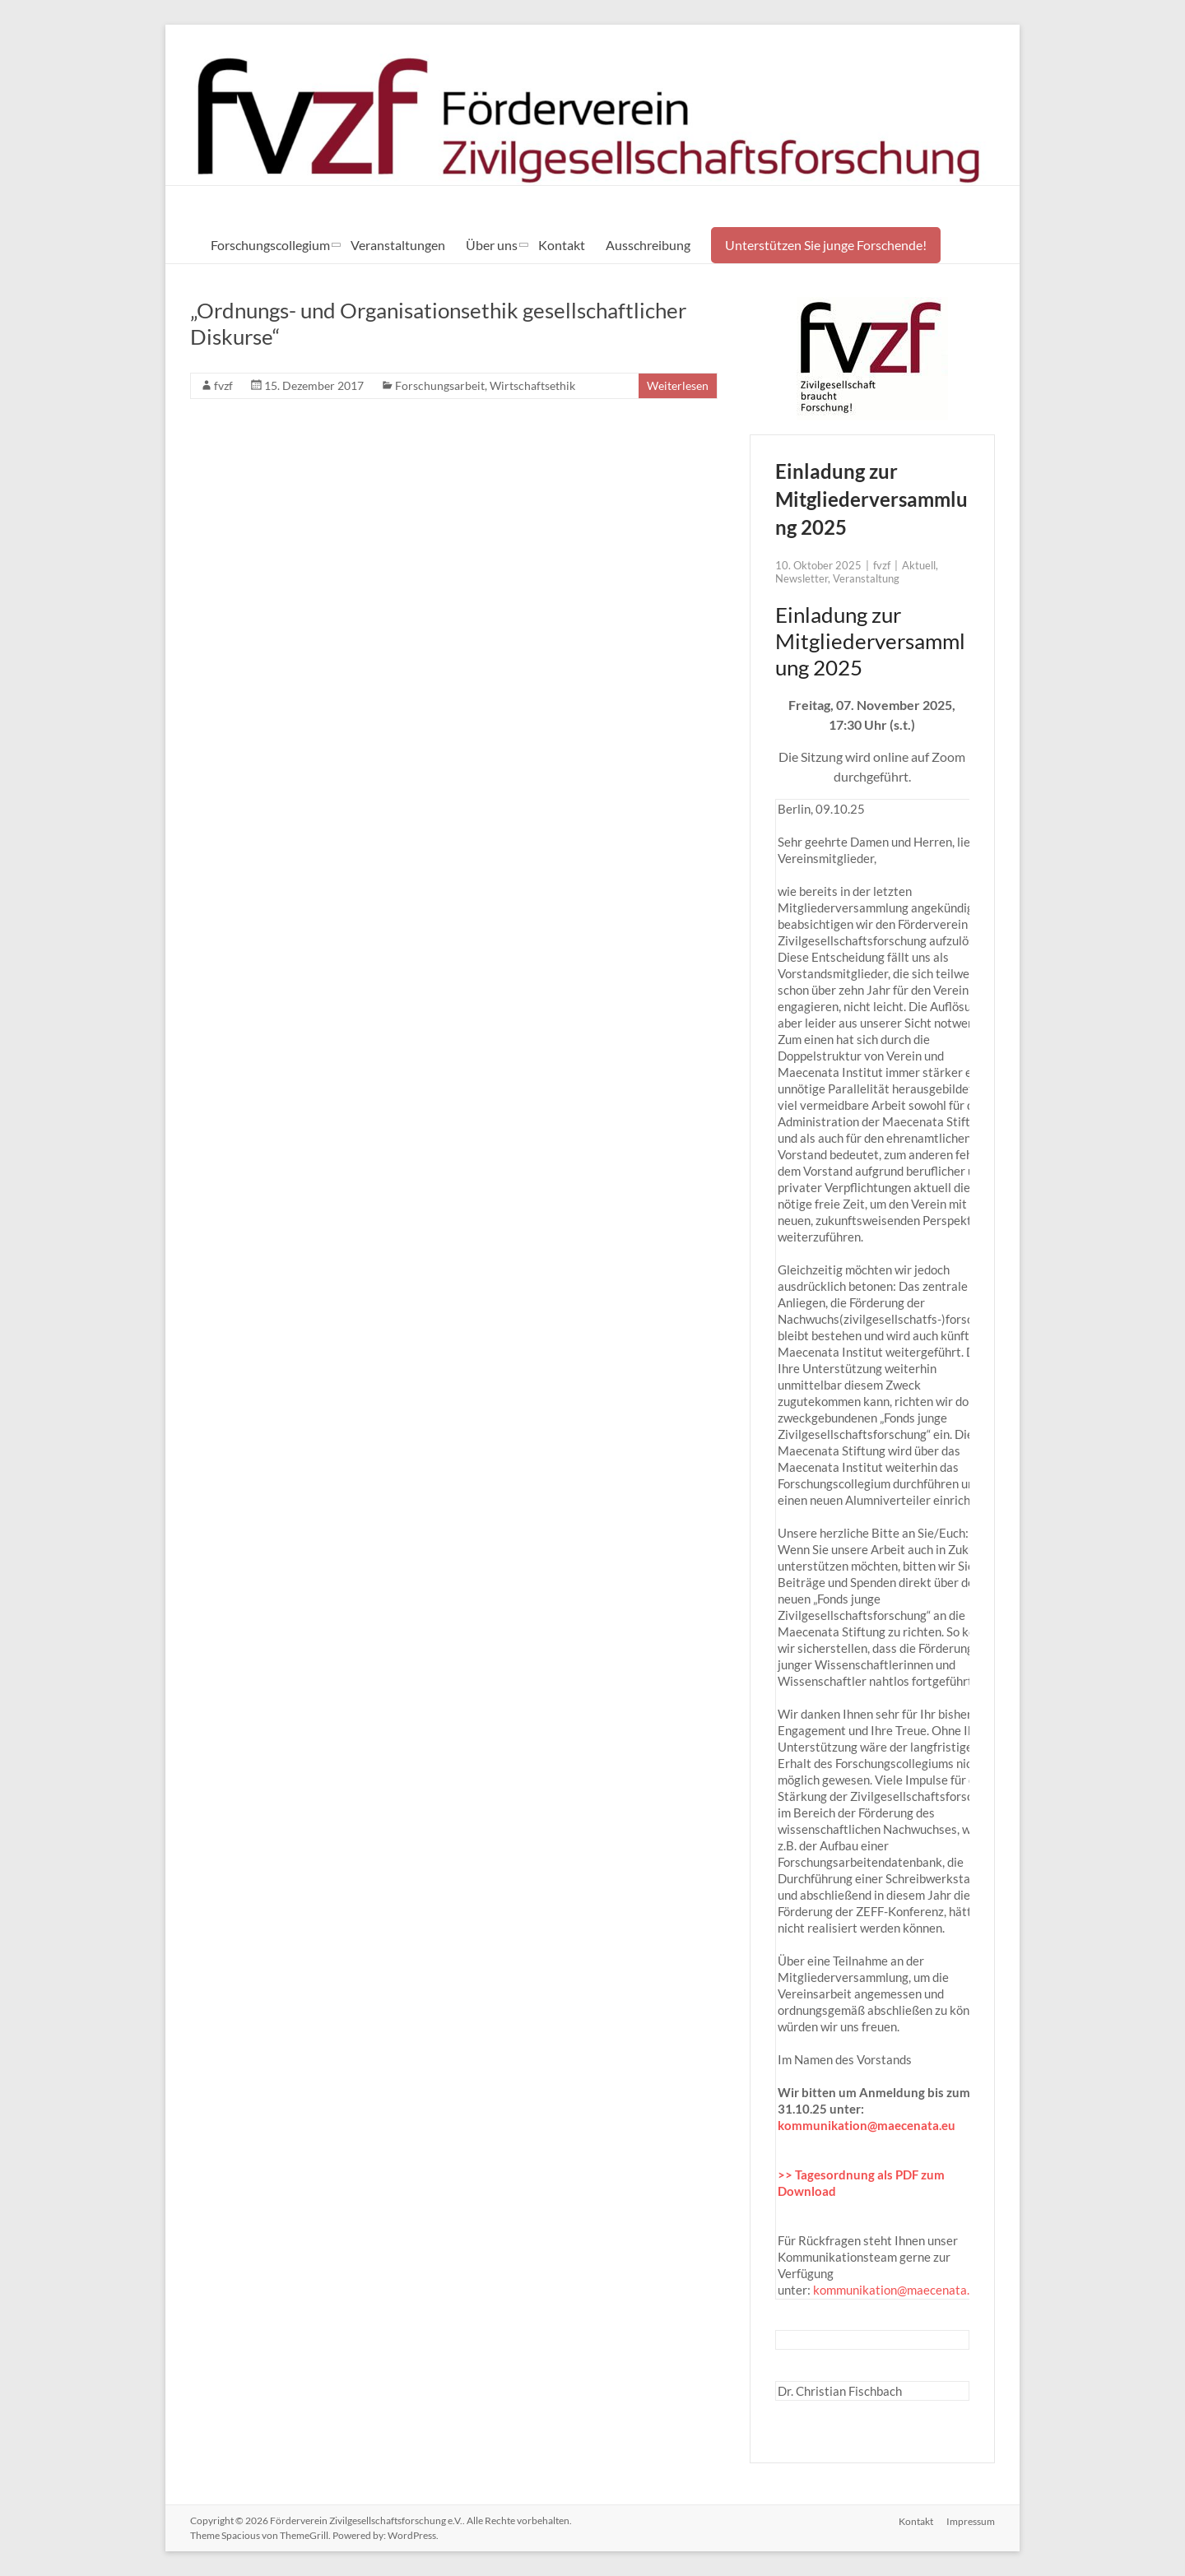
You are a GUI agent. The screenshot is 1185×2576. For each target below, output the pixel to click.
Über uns (492, 245)
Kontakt (561, 245)
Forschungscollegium (270, 245)
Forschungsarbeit (440, 385)
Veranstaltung (866, 578)
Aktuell (919, 565)
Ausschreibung (648, 245)
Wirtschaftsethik (532, 385)
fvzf (223, 385)
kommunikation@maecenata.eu (866, 2125)
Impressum (970, 2520)
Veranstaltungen (398, 245)
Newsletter (801, 578)
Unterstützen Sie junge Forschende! (826, 245)
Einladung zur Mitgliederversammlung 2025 (871, 499)
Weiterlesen (678, 385)
